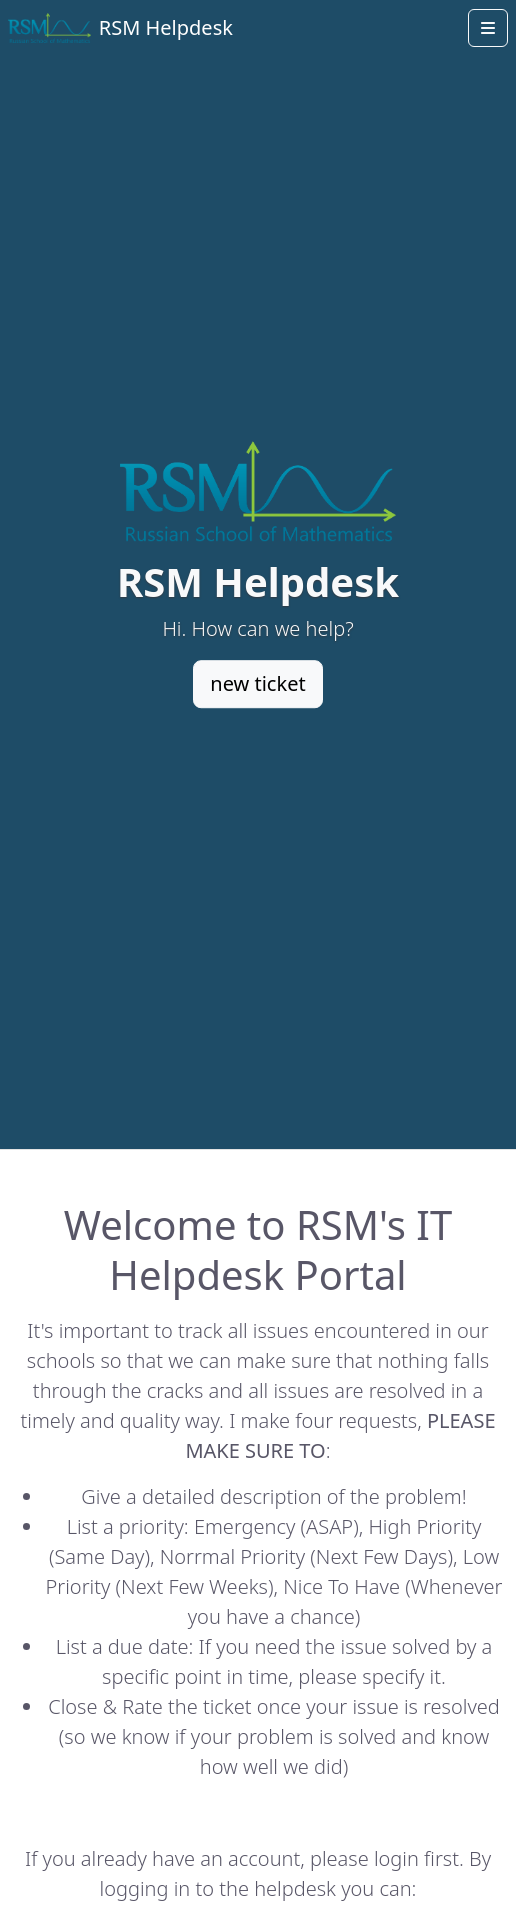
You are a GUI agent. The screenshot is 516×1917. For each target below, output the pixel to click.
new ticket (257, 683)
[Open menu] (488, 28)
